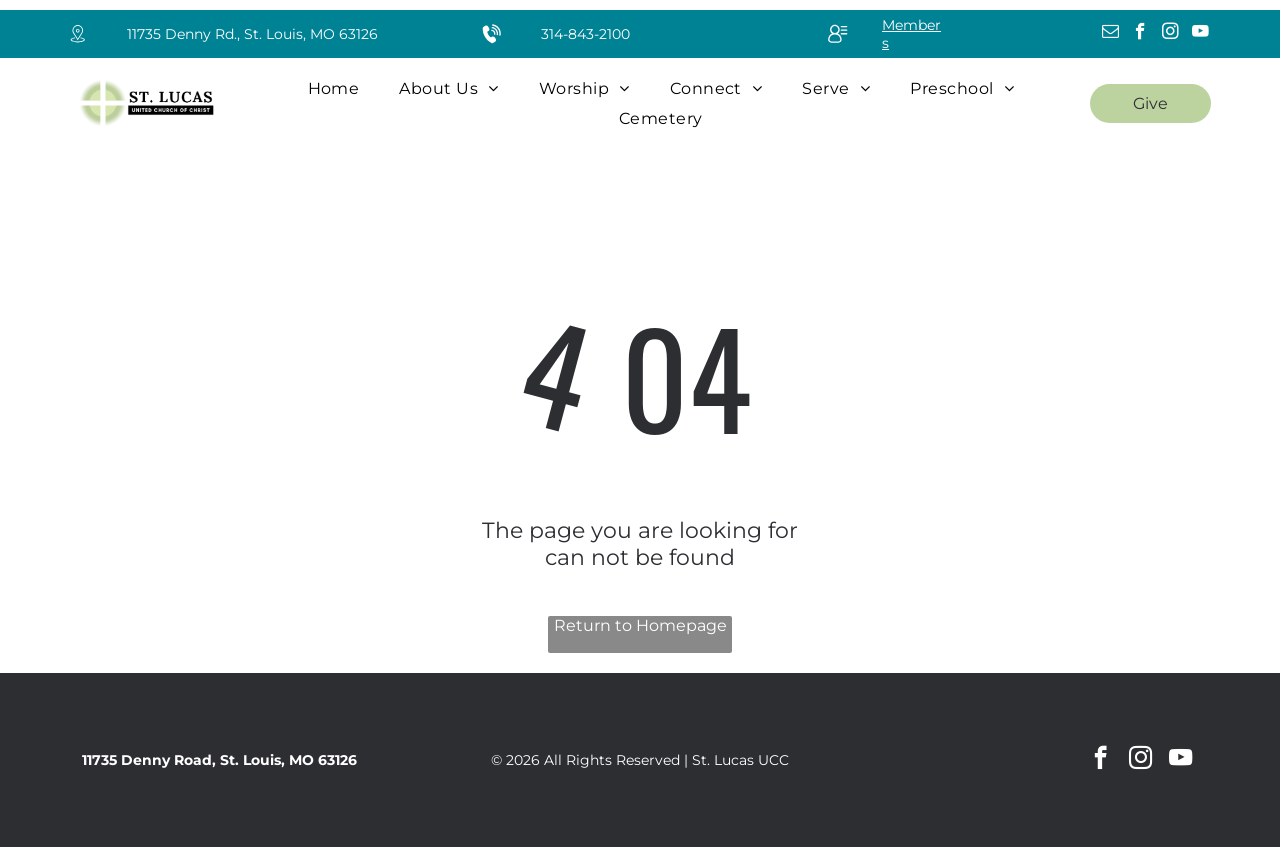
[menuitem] (334, 88)
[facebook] (1140, 34)
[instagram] (1170, 34)
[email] (1110, 34)
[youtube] (1200, 34)
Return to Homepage (640, 625)
